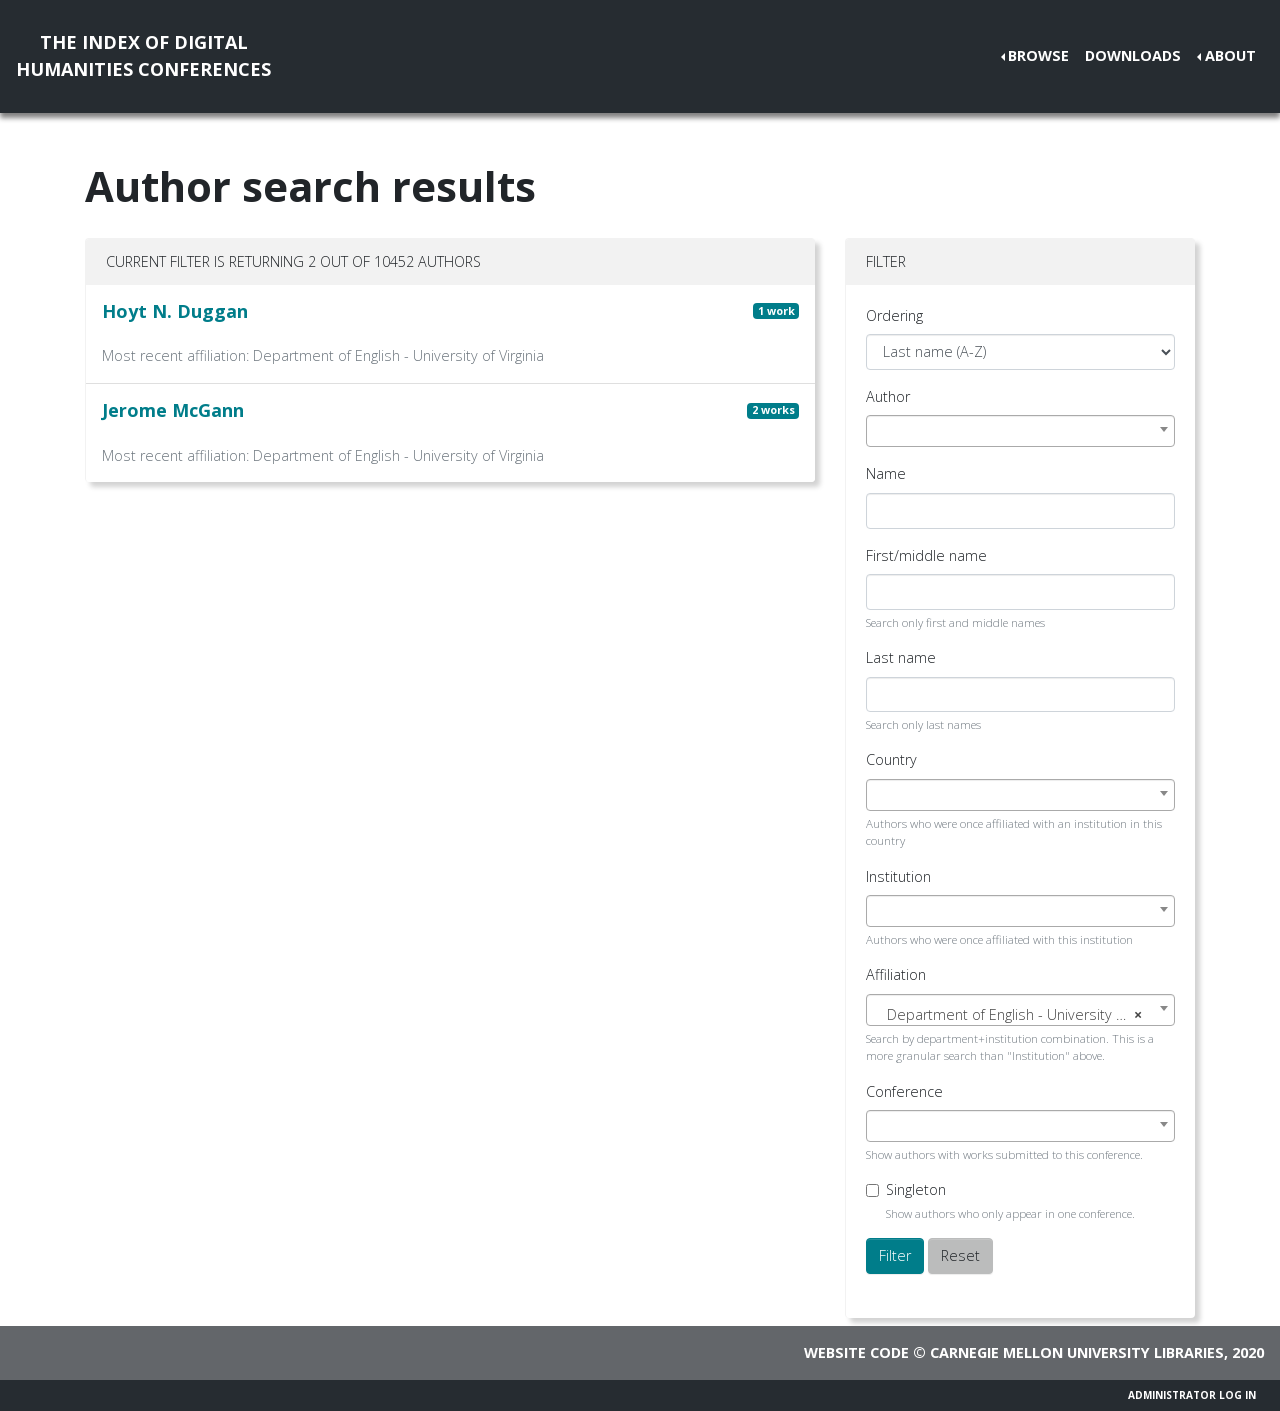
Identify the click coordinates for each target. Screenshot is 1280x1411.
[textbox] (1020, 1015)
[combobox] (1020, 431)
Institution (898, 876)
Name (886, 473)
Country (891, 759)
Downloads (1133, 55)
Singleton (916, 1189)
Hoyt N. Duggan (175, 311)
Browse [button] (1038, 55)
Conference (904, 1091)
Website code (856, 1352)
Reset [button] (960, 1255)
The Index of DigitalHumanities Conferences (143, 55)
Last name (901, 657)
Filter (895, 1255)
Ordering (894, 315)
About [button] (1230, 55)
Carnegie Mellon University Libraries (1077, 1352)
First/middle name (926, 555)
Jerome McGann (173, 410)
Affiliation (896, 974)
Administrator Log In (1192, 1395)
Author (888, 396)
